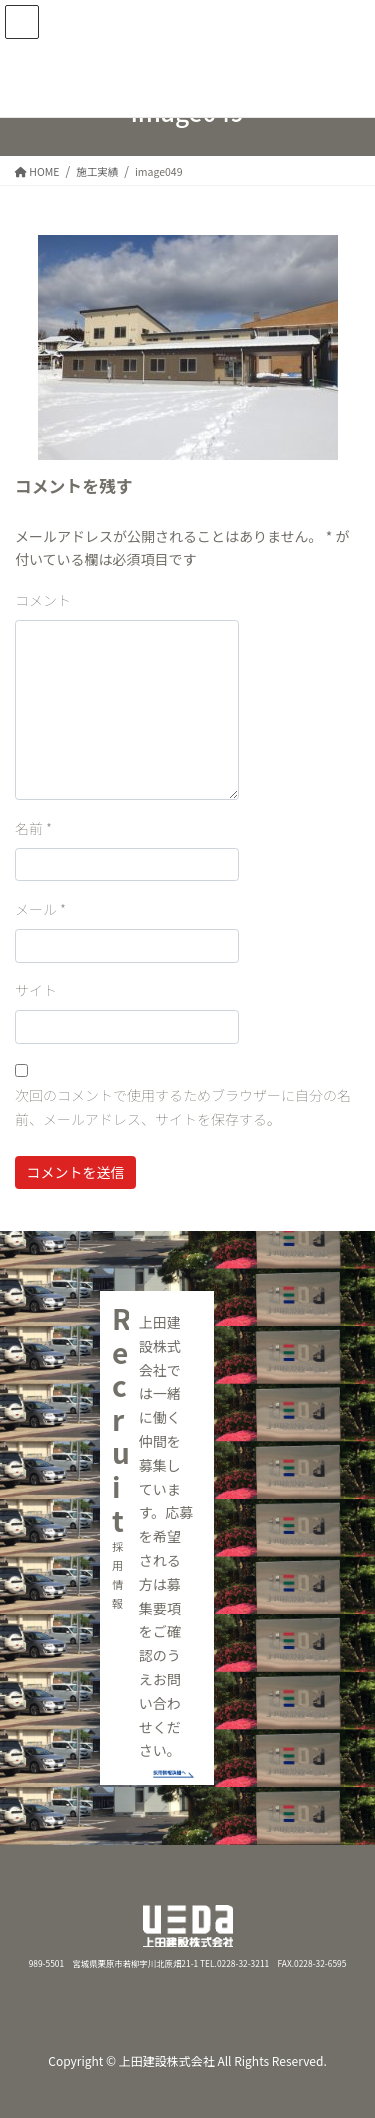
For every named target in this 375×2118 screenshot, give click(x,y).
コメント (43, 600)
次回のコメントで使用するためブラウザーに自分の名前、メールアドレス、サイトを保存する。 (183, 1107)
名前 (33, 828)
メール (40, 909)
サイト (36, 990)
